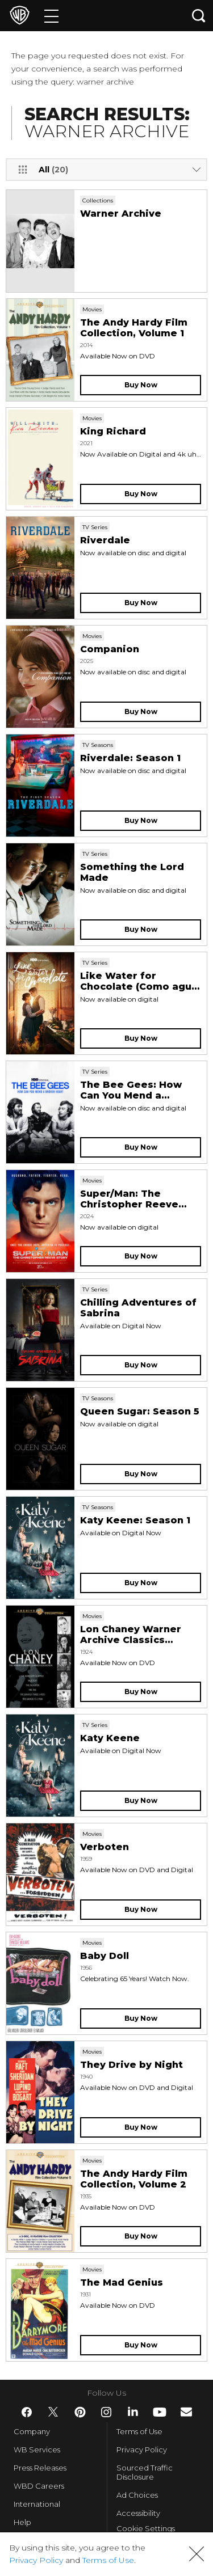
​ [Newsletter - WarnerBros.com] (186, 2411)
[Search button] (199, 15)
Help (22, 2522)
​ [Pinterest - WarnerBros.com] (80, 2412)
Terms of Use (139, 2431)
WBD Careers (39, 2485)
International (37, 2504)
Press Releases (40, 2467)
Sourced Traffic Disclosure (144, 2472)
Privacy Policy (141, 2449)
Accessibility (138, 2513)
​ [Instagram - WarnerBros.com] (106, 2412)
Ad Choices (137, 2494)
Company (32, 2431)
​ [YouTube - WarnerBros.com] (159, 2412)
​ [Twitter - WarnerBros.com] (53, 2412)
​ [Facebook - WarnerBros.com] (27, 2412)
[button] (196, 2554)
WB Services (37, 2449)
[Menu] (51, 15)
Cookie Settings (145, 2528)
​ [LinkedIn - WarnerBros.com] (133, 2411)
